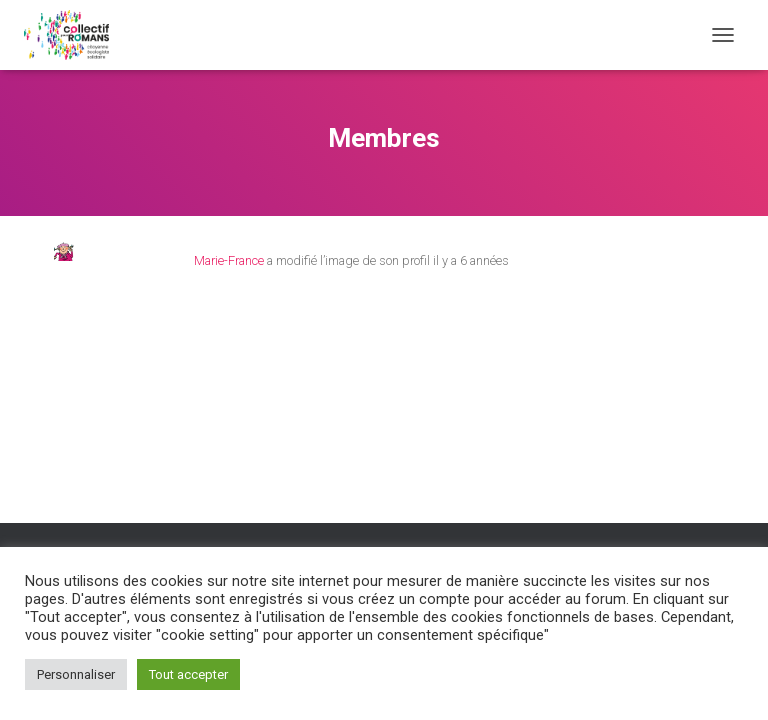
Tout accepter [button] (188, 674)
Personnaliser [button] (76, 674)
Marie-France (229, 260)
